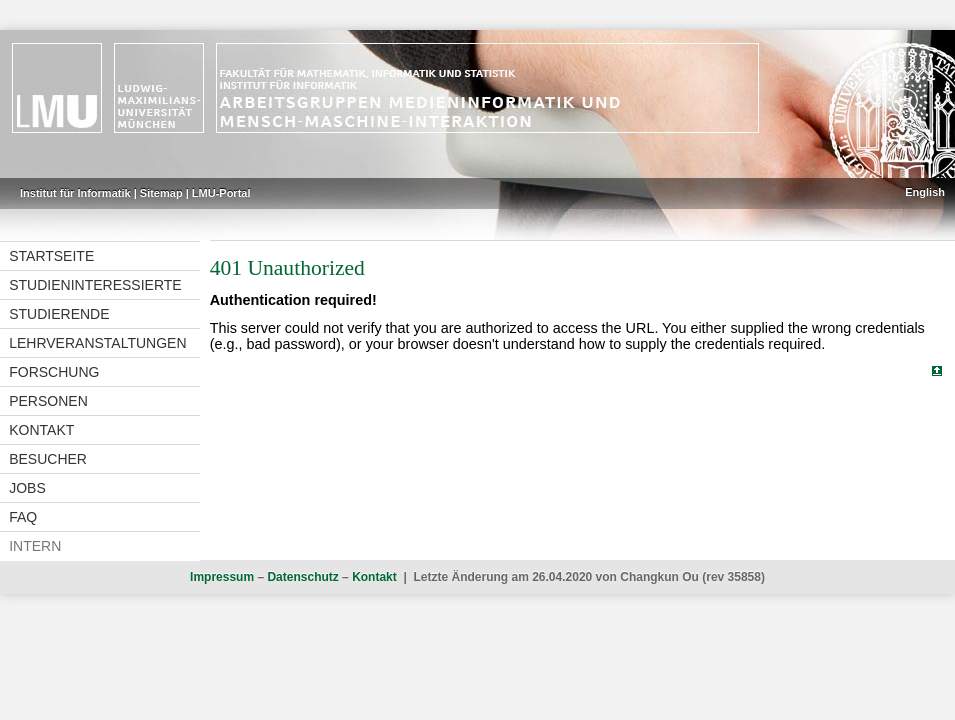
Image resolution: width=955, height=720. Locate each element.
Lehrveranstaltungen (97, 343)
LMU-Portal (221, 193)
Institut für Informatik (75, 193)
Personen (48, 401)
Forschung (54, 372)
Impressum (222, 577)
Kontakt (41, 430)
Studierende (59, 314)
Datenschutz (302, 577)
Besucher (48, 459)
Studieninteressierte (95, 285)
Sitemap (161, 193)
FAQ (23, 517)
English (925, 192)
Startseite (51, 256)
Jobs (27, 488)
